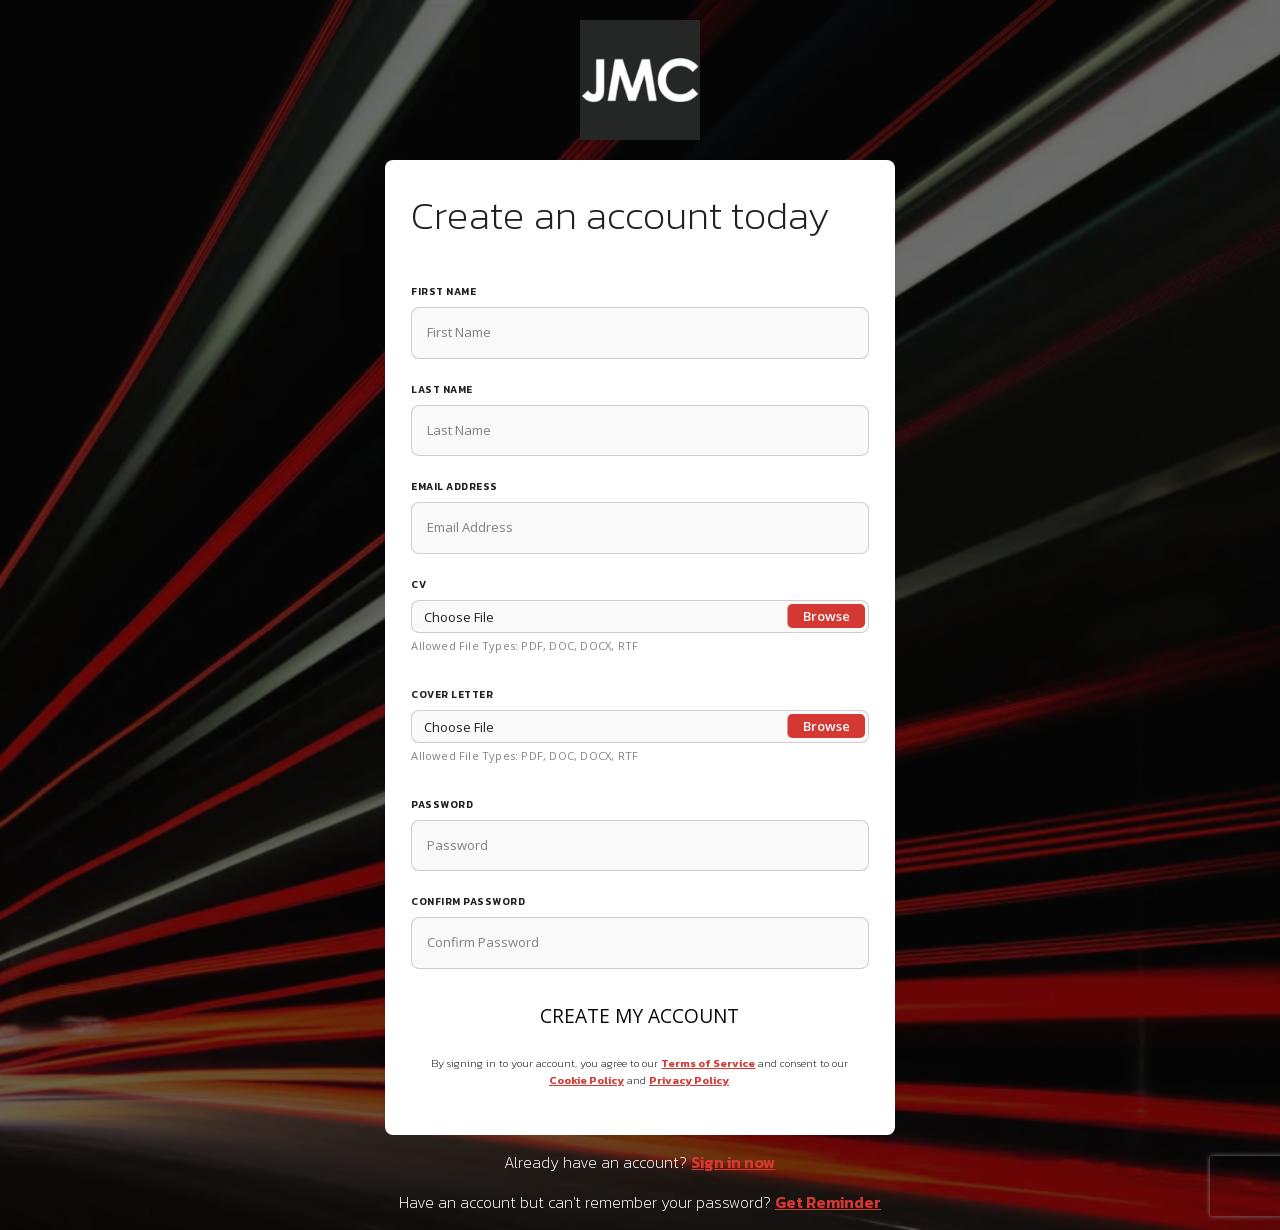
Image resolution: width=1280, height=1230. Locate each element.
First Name (443, 291)
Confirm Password (468, 901)
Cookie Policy (586, 1080)
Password (442, 804)
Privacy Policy (689, 1080)
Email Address (454, 486)
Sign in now (733, 1162)
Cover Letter (452, 694)
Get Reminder (828, 1202)
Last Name (442, 389)
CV (418, 584)
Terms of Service (708, 1063)
